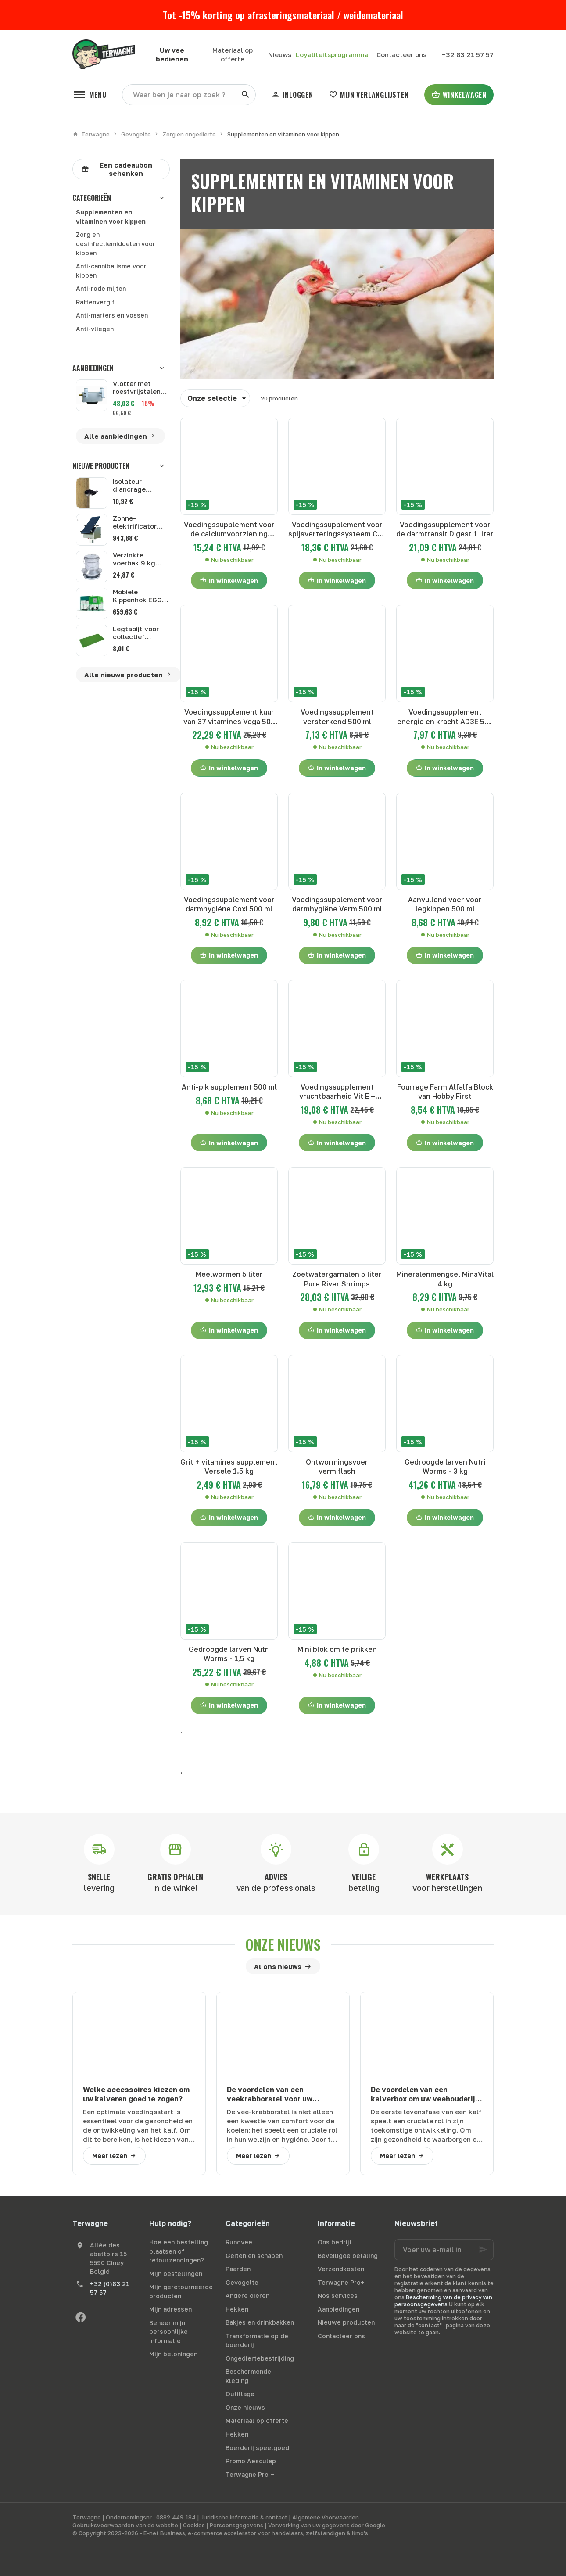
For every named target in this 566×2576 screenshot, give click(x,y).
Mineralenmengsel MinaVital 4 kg (445, 1279)
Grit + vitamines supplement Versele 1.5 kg (229, 1467)
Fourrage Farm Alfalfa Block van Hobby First (445, 1091)
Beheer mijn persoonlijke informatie (168, 2331)
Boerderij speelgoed (257, 2447)
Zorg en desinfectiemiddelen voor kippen (115, 243)
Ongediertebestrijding (260, 2358)
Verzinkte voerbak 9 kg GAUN (134, 563)
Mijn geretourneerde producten (181, 2291)
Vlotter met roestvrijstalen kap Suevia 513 (137, 387)
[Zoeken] (245, 94)
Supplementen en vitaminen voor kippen (111, 216)
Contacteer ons (341, 2336)
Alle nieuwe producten (128, 674)
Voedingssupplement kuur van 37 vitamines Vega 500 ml (229, 716)
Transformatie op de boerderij (257, 2340)
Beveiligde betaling (348, 2255)
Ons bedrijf (335, 2242)
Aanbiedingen (93, 368)
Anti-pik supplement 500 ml (229, 1087)
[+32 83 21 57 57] (467, 54)
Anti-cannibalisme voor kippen (111, 270)
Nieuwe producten (100, 466)
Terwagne (91, 134)
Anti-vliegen (95, 328)
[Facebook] (80, 2317)
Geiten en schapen (254, 2255)
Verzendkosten (341, 2268)
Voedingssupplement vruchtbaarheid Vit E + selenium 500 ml (337, 1092)
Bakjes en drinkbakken (260, 2322)
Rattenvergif (95, 302)
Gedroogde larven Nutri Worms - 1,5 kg (229, 1654)
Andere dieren (247, 2295)
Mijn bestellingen (175, 2273)
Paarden (238, 2268)
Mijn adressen (170, 2309)
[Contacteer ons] (401, 54)
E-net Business (164, 2533)
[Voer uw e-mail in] (444, 2249)
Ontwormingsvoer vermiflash (337, 1467)
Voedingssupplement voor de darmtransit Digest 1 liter (445, 529)
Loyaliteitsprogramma (332, 54)
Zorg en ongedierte (189, 134)
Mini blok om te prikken (337, 1649)
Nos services (338, 2295)
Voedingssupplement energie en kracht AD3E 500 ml (445, 716)
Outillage (240, 2393)
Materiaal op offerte (257, 2420)
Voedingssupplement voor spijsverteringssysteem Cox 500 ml (337, 529)
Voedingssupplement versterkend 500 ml (337, 716)
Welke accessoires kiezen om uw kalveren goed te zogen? (136, 2094)
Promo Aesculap (251, 2461)
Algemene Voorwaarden (325, 2517)
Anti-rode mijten (101, 288)
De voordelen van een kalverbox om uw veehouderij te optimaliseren (423, 2094)
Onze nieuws (283, 1944)
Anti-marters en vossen (112, 315)
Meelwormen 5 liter (229, 1274)
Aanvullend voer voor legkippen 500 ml (445, 904)
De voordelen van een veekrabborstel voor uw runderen (269, 2094)
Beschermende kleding (248, 2376)
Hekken (237, 2309)
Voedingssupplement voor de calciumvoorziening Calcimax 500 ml (229, 529)
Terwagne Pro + (250, 2474)
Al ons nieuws (277, 1966)
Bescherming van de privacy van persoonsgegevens (443, 2301)
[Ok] (483, 2249)
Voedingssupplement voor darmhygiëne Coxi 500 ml (229, 904)
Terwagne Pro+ (341, 2282)
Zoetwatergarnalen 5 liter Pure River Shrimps (337, 1279)
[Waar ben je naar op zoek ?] (189, 94)
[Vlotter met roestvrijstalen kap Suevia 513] (91, 395)
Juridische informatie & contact (244, 2517)
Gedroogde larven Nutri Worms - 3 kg (445, 1467)
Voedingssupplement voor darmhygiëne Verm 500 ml (337, 904)
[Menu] (89, 94)
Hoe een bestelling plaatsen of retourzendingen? (178, 2251)
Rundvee (239, 2242)
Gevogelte (136, 134)
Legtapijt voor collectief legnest (136, 636)
